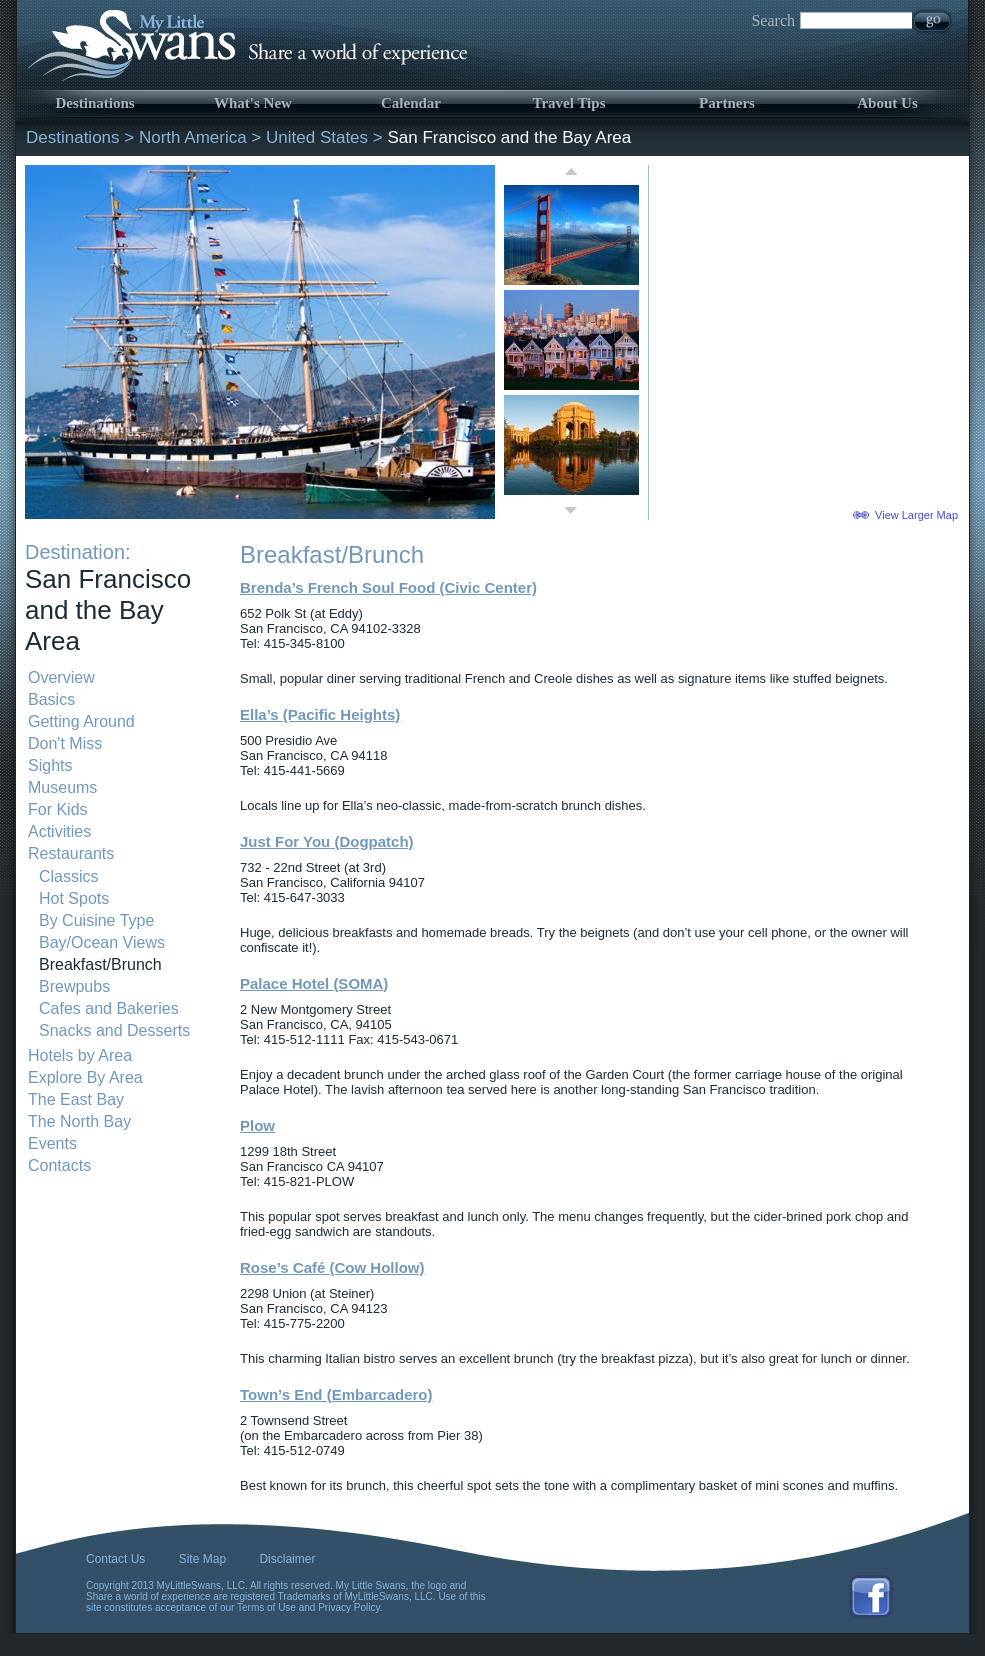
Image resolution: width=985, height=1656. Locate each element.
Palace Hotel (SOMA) (314, 983)
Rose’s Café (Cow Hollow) (332, 1267)
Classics (69, 876)
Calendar (411, 103)
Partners (727, 103)
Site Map (202, 1559)
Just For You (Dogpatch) (327, 841)
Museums (62, 787)
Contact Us (115, 1559)
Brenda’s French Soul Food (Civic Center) (388, 587)
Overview (61, 677)
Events (52, 1143)
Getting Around (81, 721)
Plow (257, 1125)
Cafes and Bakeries (109, 1008)
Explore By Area (85, 1077)
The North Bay (79, 1121)
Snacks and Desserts (114, 1030)
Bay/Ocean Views (102, 942)
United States (317, 137)
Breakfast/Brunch (100, 964)
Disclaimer (287, 1559)
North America (193, 137)
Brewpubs (74, 986)
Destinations (94, 103)
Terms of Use (266, 1607)
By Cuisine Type (96, 920)
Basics (51, 699)
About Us (887, 103)
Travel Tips (569, 103)
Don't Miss (65, 743)
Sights (50, 765)
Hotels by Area (80, 1055)
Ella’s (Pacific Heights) (320, 714)
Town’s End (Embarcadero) (336, 1394)
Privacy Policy (349, 1607)
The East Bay (76, 1099)
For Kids (58, 809)
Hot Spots (74, 898)
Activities (59, 831)
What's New (253, 103)
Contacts (59, 1165)
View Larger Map (916, 515)
